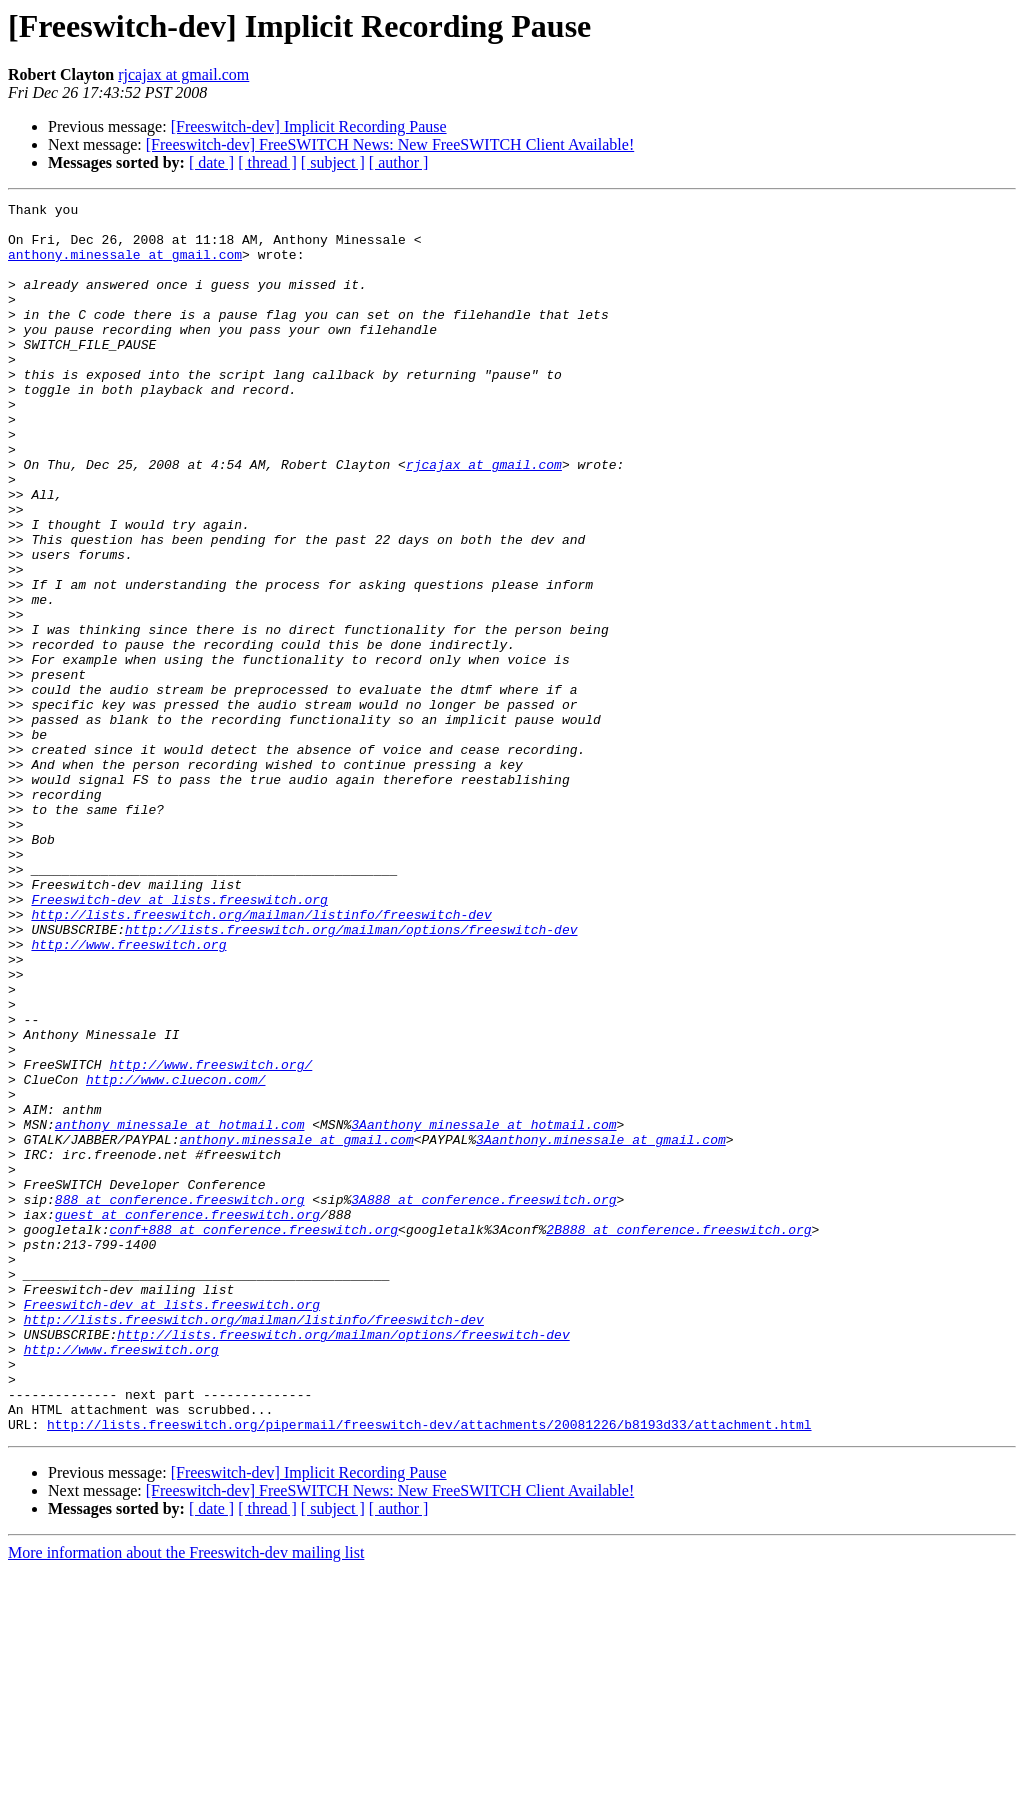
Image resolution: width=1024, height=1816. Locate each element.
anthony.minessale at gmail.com (125, 266)
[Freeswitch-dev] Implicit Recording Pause (309, 126)
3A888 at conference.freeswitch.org (483, 1400)
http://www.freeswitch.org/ (210, 1238)
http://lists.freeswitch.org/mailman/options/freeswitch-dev (351, 1076)
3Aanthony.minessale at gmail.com (601, 1328)
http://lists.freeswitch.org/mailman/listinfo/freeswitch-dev (261, 1058)
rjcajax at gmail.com (183, 74)
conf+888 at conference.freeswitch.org (253, 1436)
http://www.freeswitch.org (128, 1094)
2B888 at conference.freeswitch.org (678, 1436)
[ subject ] (333, 162)
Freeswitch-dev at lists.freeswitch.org (179, 1040)
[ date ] (211, 162)
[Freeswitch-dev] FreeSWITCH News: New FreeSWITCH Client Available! (390, 144)
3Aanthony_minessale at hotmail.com (483, 1310)
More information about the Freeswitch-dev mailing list (186, 1798)
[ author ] (399, 162)
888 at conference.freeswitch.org (180, 1400)
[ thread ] (267, 162)
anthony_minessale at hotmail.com (180, 1310)
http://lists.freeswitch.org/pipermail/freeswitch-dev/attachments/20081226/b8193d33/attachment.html (429, 1670)
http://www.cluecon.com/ (175, 1256)
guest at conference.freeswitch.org (187, 1418)
